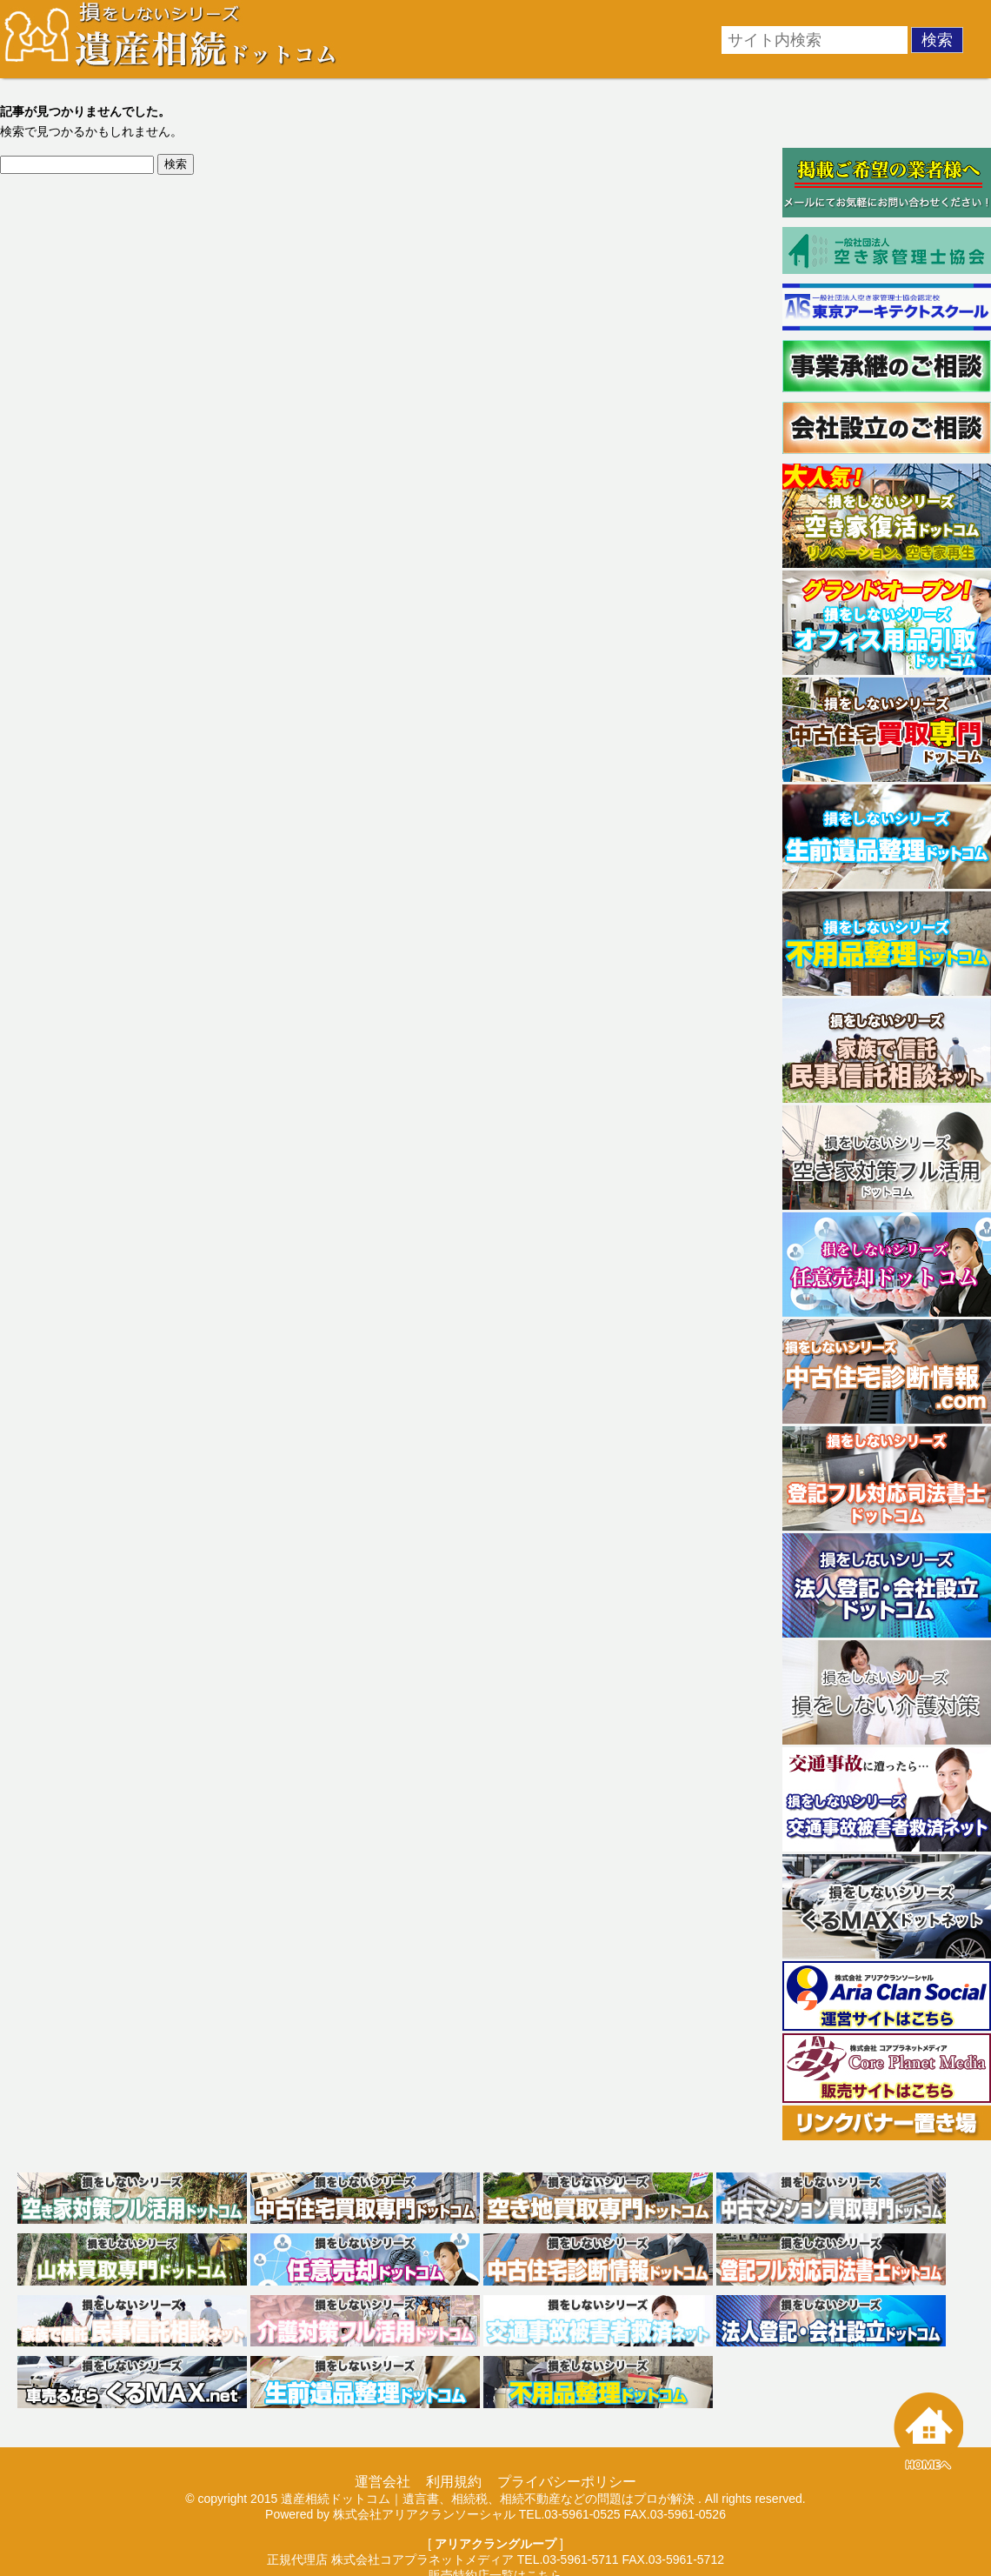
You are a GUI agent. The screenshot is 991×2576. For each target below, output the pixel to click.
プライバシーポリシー (566, 2481)
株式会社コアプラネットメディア (422, 2559)
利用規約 (454, 2481)
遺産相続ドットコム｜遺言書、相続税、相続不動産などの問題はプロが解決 (488, 2499)
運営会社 (382, 2481)
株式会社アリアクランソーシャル (424, 2514)
